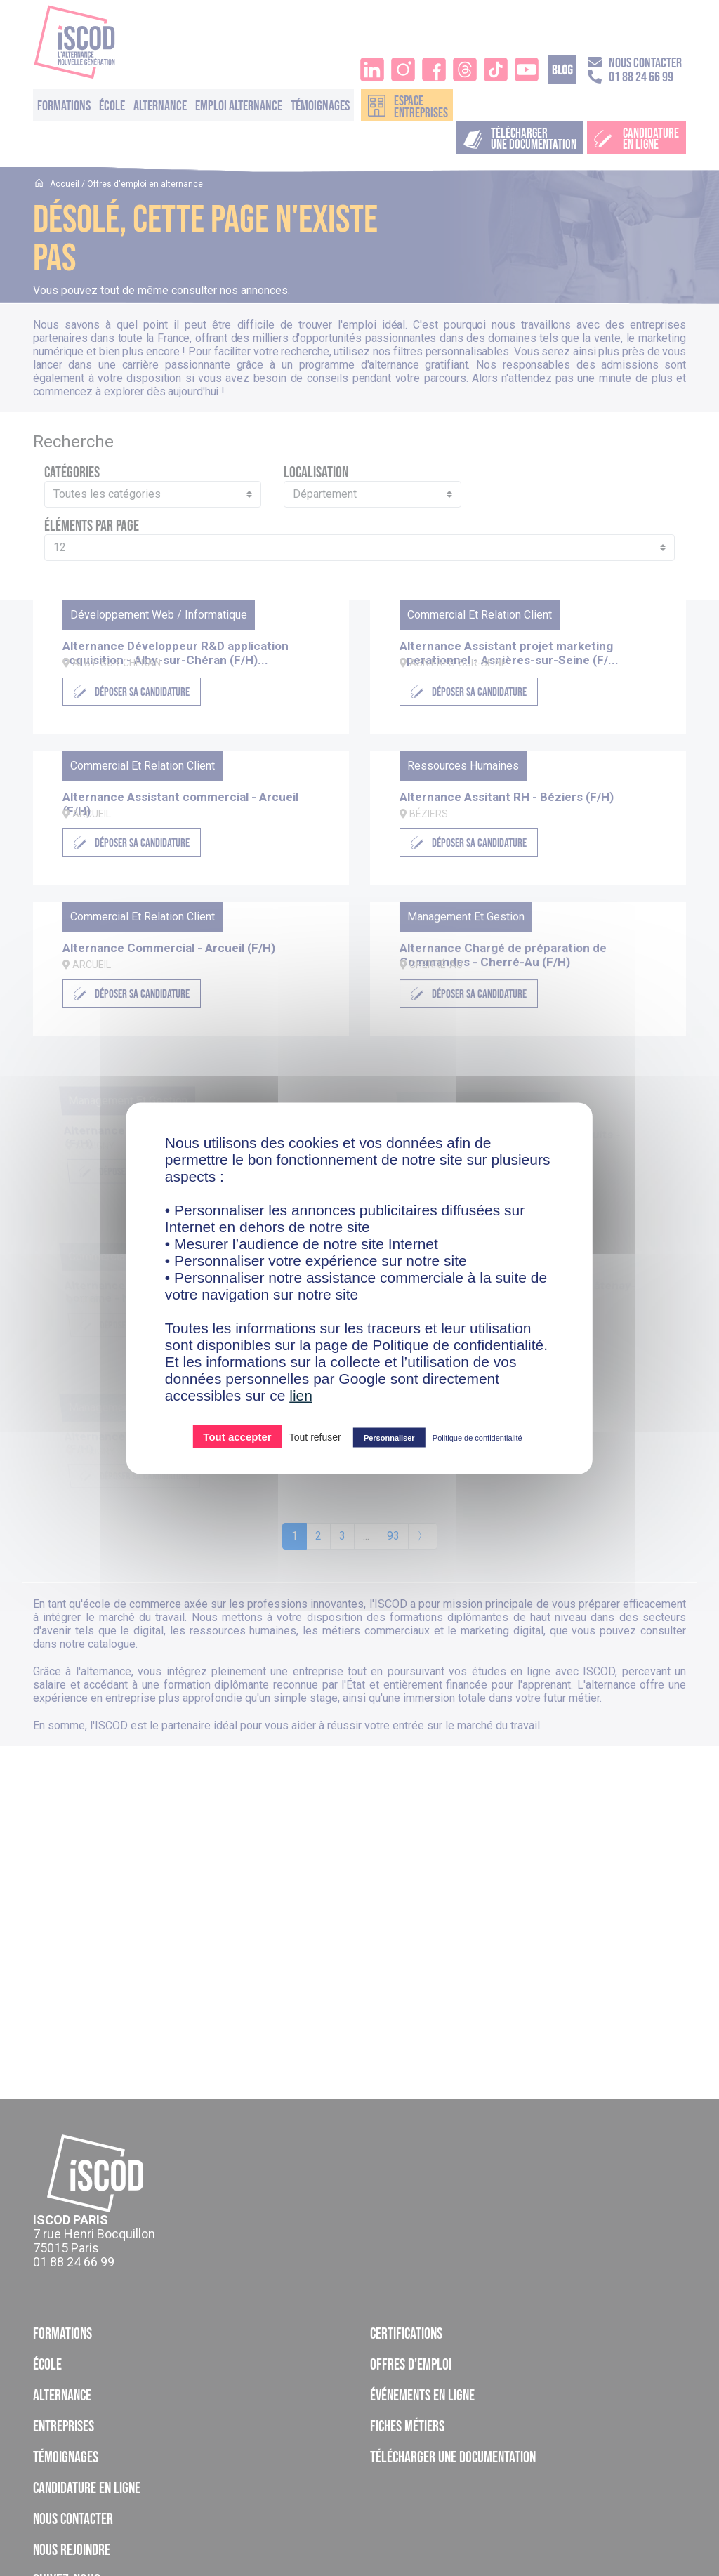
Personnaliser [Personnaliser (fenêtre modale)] (389, 1437)
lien (300, 1395)
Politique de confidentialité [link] (477, 1437)
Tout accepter (237, 1436)
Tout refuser (315, 1436)
